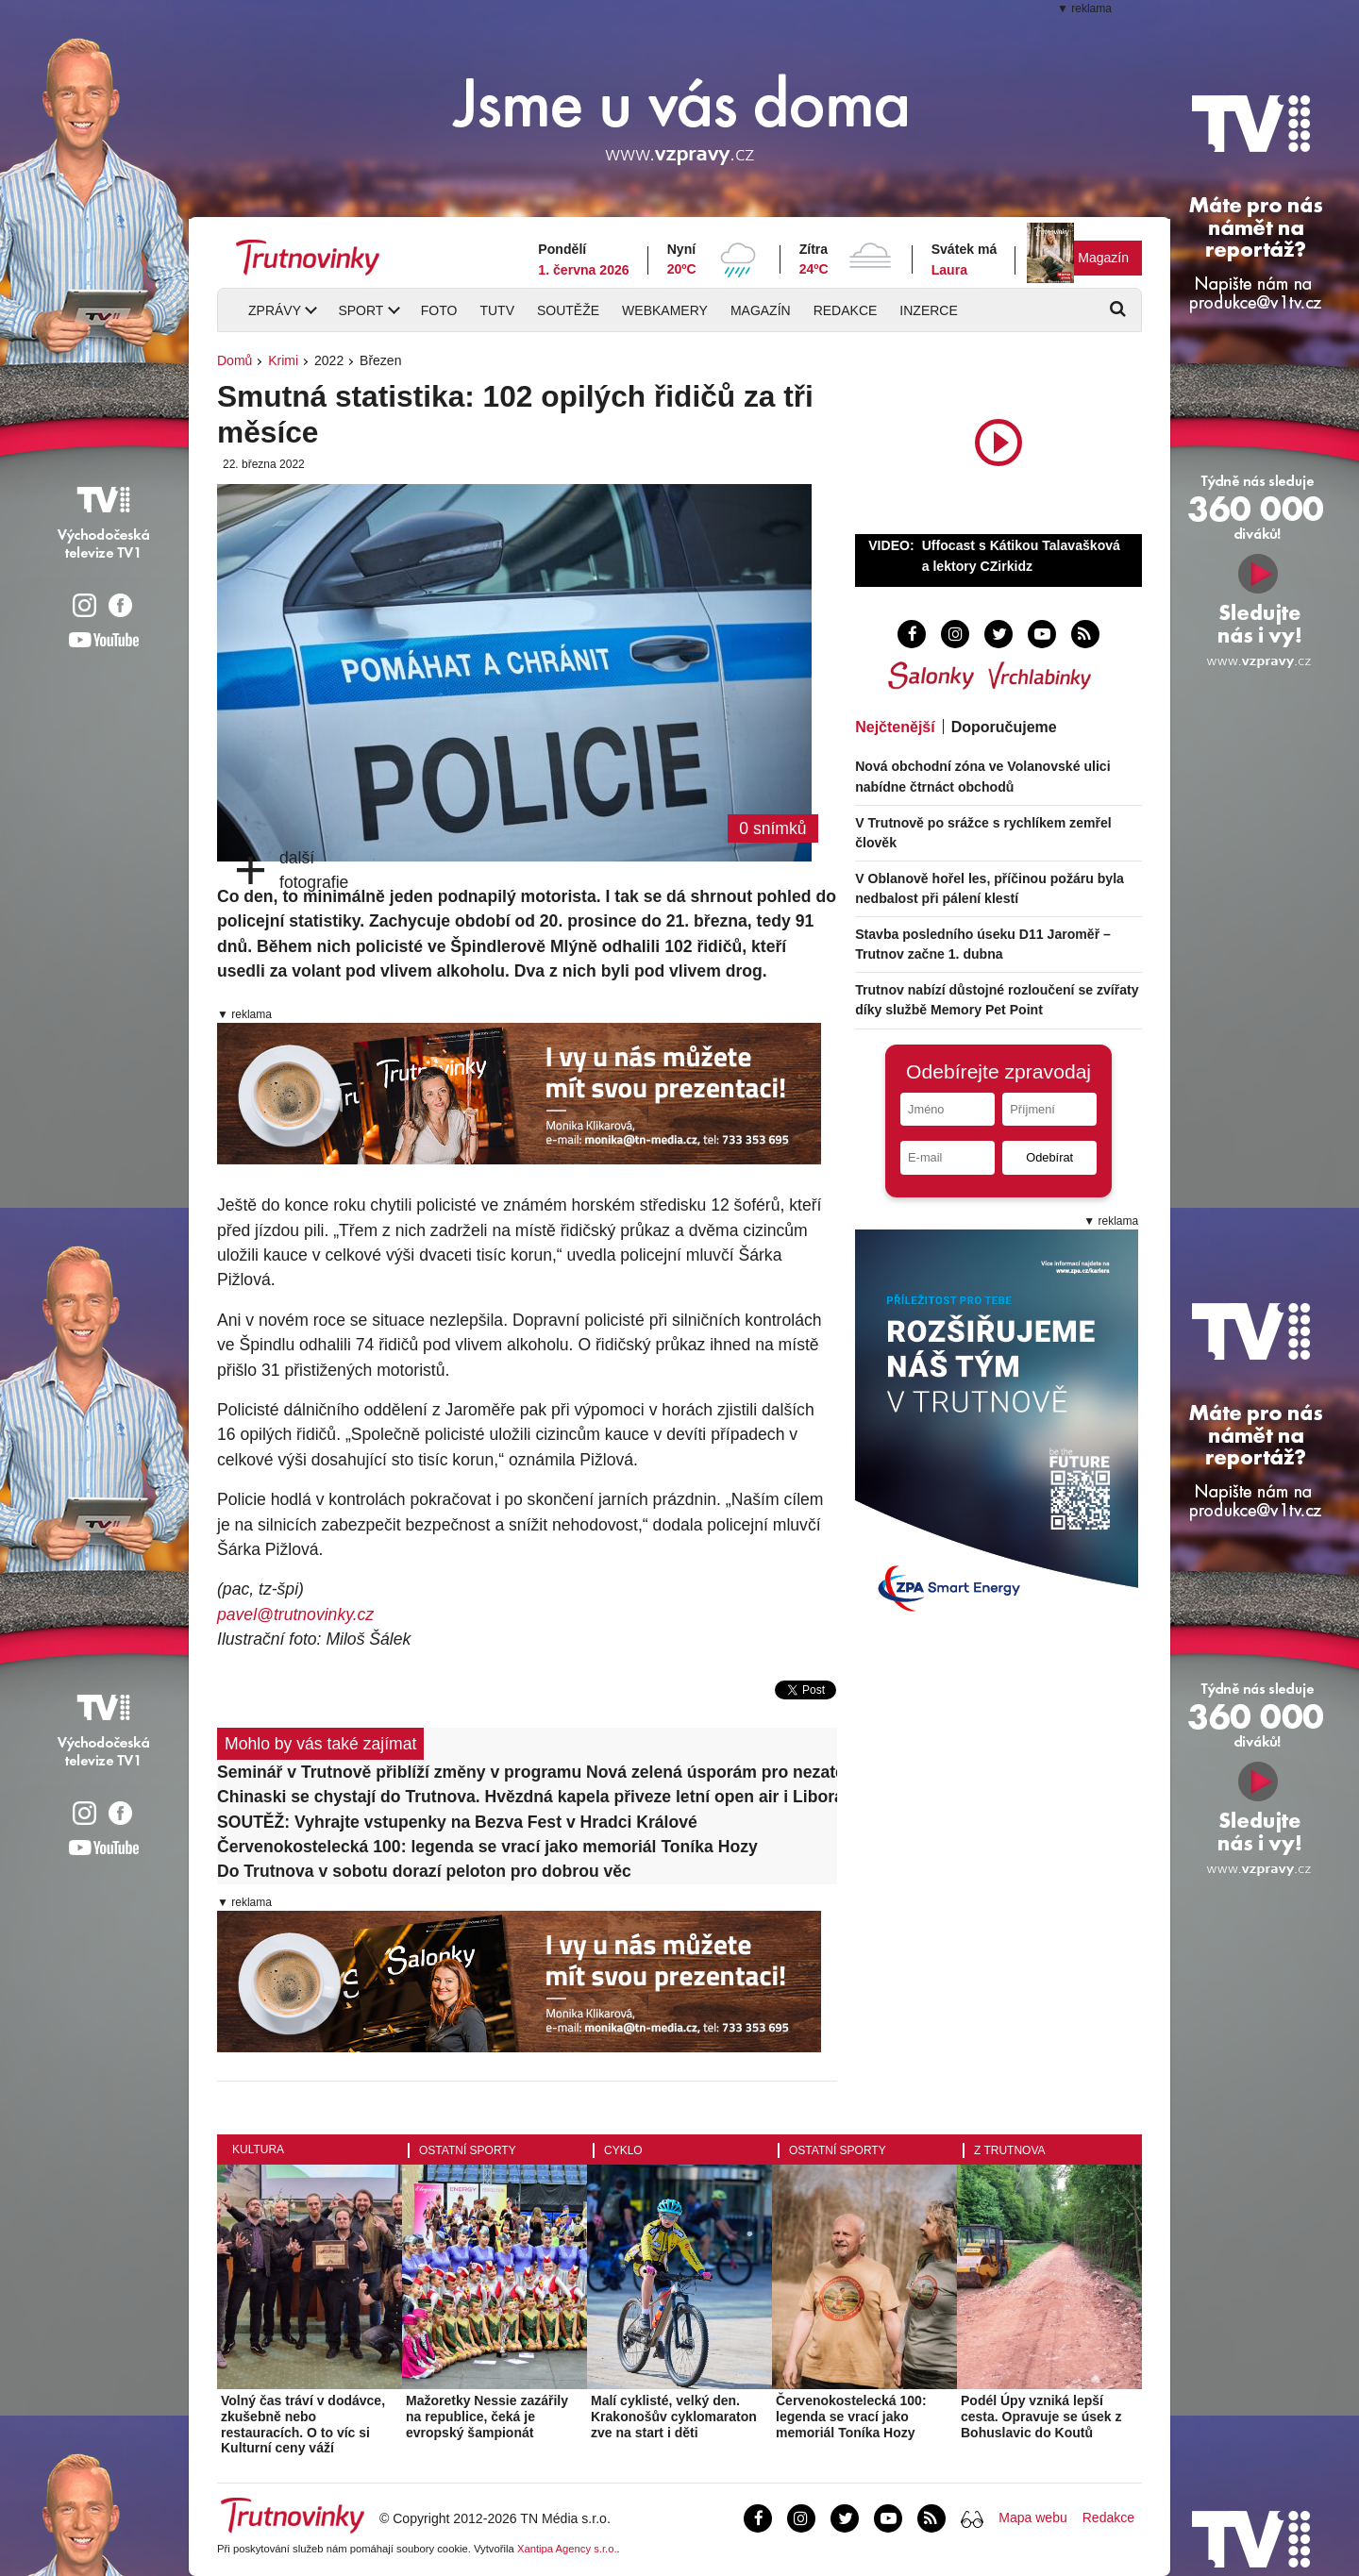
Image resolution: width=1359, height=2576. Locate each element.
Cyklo (623, 2150)
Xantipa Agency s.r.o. (567, 2548)
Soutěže (568, 310)
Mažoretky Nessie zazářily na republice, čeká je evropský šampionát (487, 2416)
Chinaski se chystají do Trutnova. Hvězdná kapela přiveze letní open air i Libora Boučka (527, 1796)
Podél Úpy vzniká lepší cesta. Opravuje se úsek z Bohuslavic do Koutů (1041, 2416)
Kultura (258, 2149)
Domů (234, 360)
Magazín (1103, 257)
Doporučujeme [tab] (1004, 727)
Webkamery (665, 310)
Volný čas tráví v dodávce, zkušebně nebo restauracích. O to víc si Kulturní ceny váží (303, 2424)
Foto (439, 310)
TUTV (496, 310)
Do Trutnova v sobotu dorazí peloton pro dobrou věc (424, 1871)
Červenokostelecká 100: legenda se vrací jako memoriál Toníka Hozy (487, 1846)
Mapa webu (1032, 2517)
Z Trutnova (1010, 2150)
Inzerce (928, 310)
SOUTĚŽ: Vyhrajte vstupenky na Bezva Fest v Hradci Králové (457, 1822)
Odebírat (1049, 1157)
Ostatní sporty (467, 2150)
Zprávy (274, 310)
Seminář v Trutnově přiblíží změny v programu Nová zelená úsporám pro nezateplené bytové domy (527, 1772)
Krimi (283, 360)
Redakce (846, 310)
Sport (360, 310)
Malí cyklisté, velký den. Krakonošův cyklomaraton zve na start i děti (674, 2416)
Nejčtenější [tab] (894, 727)
